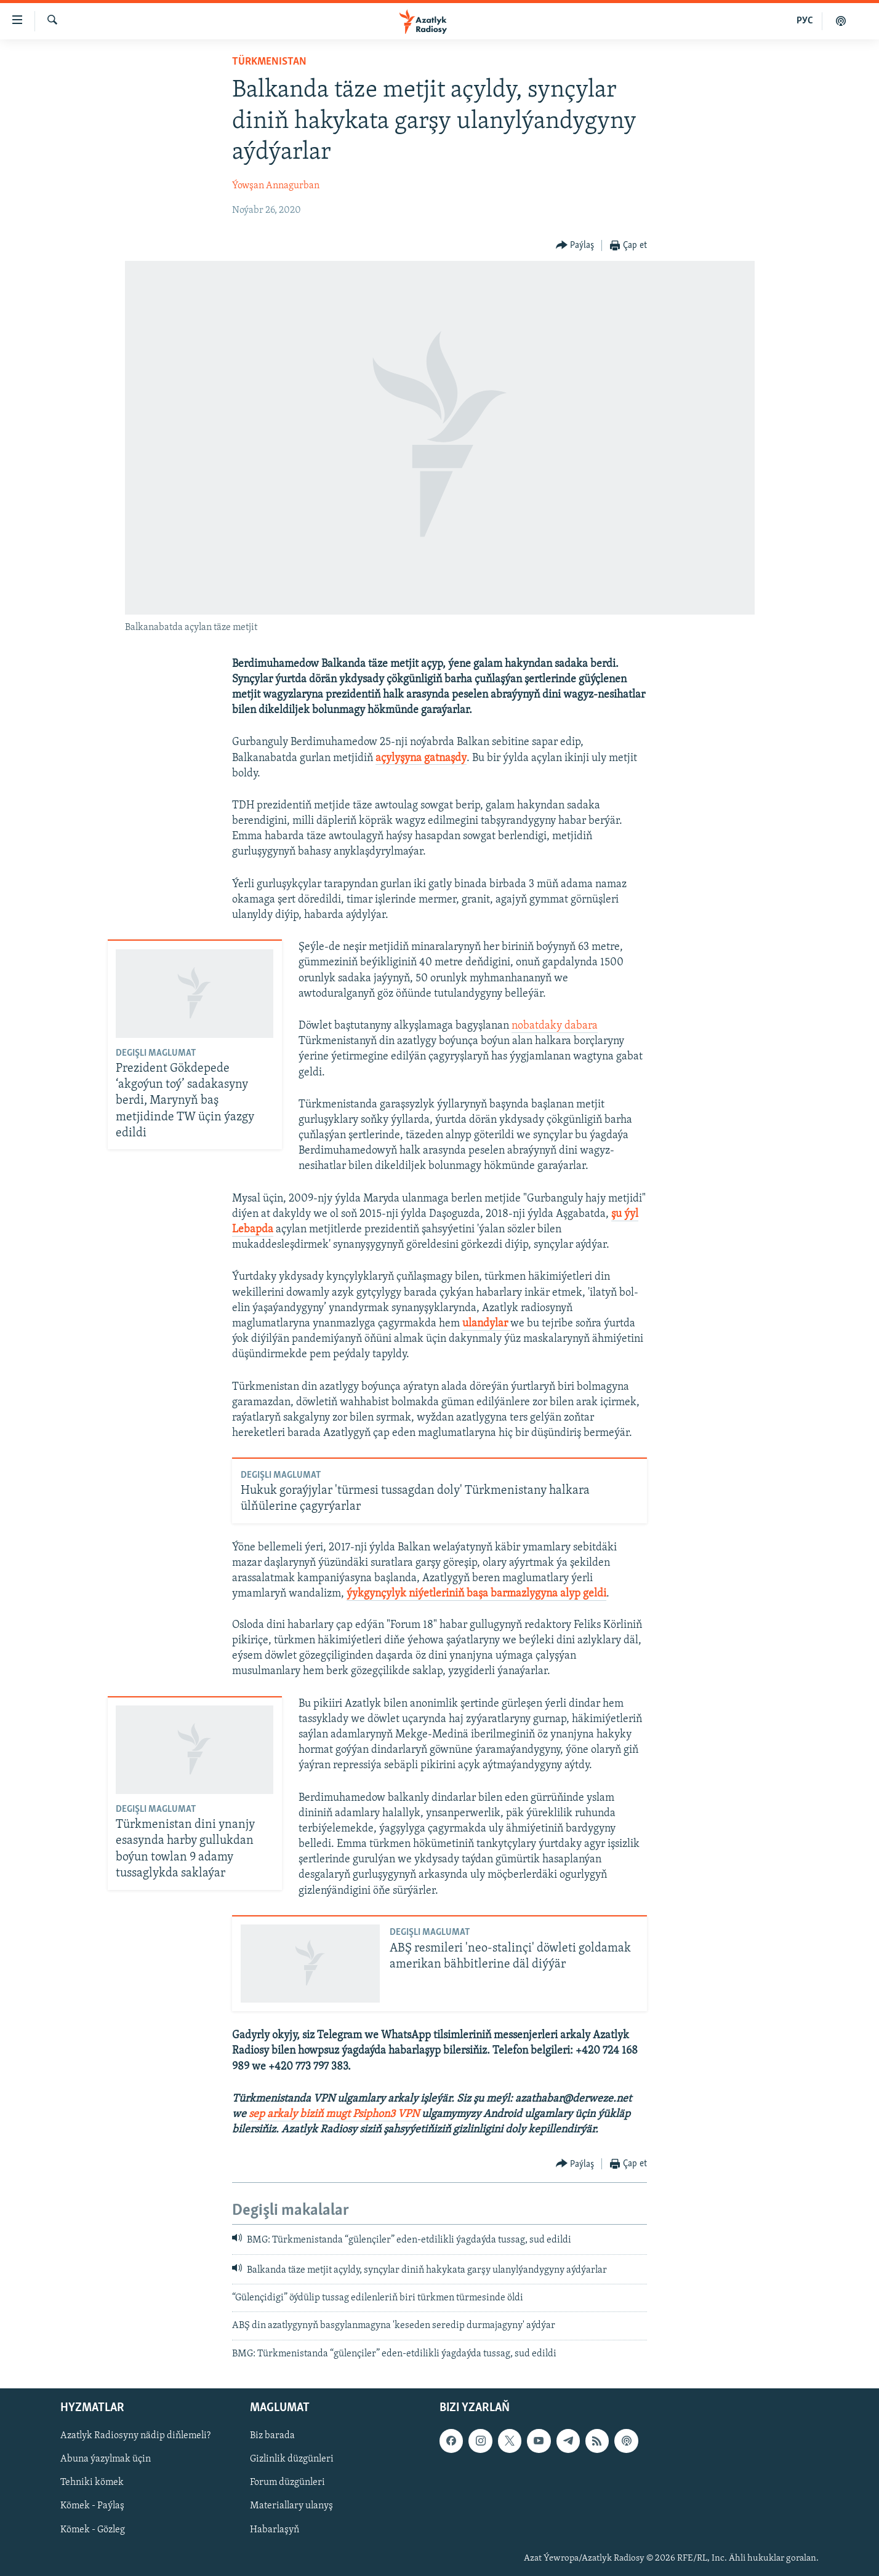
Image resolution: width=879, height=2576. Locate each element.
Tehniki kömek (92, 2483)
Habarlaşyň (274, 2530)
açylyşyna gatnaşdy (421, 758)
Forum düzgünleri (287, 2483)
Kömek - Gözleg (92, 2530)
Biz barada (272, 2436)
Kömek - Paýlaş (92, 2506)
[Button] (575, 245)
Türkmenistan (269, 62)
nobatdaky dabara (555, 1026)
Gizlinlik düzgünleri (292, 2460)
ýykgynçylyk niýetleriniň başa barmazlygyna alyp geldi (476, 1594)
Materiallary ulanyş (291, 2506)
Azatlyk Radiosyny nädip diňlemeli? (135, 2436)
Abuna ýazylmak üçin (105, 2460)
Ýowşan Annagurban (275, 186)
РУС (805, 21)
